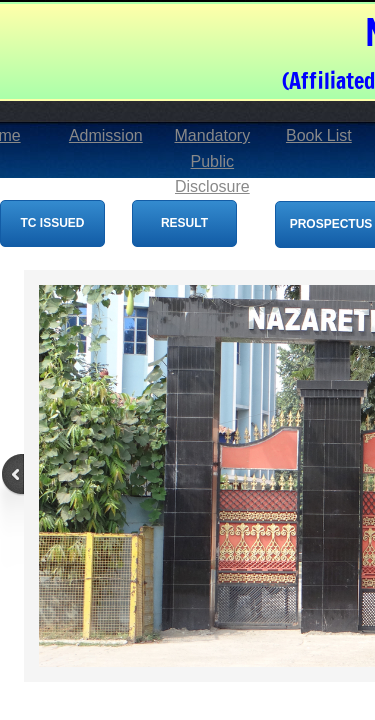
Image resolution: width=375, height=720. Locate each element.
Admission (106, 135)
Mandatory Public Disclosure (213, 161)
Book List (319, 135)
